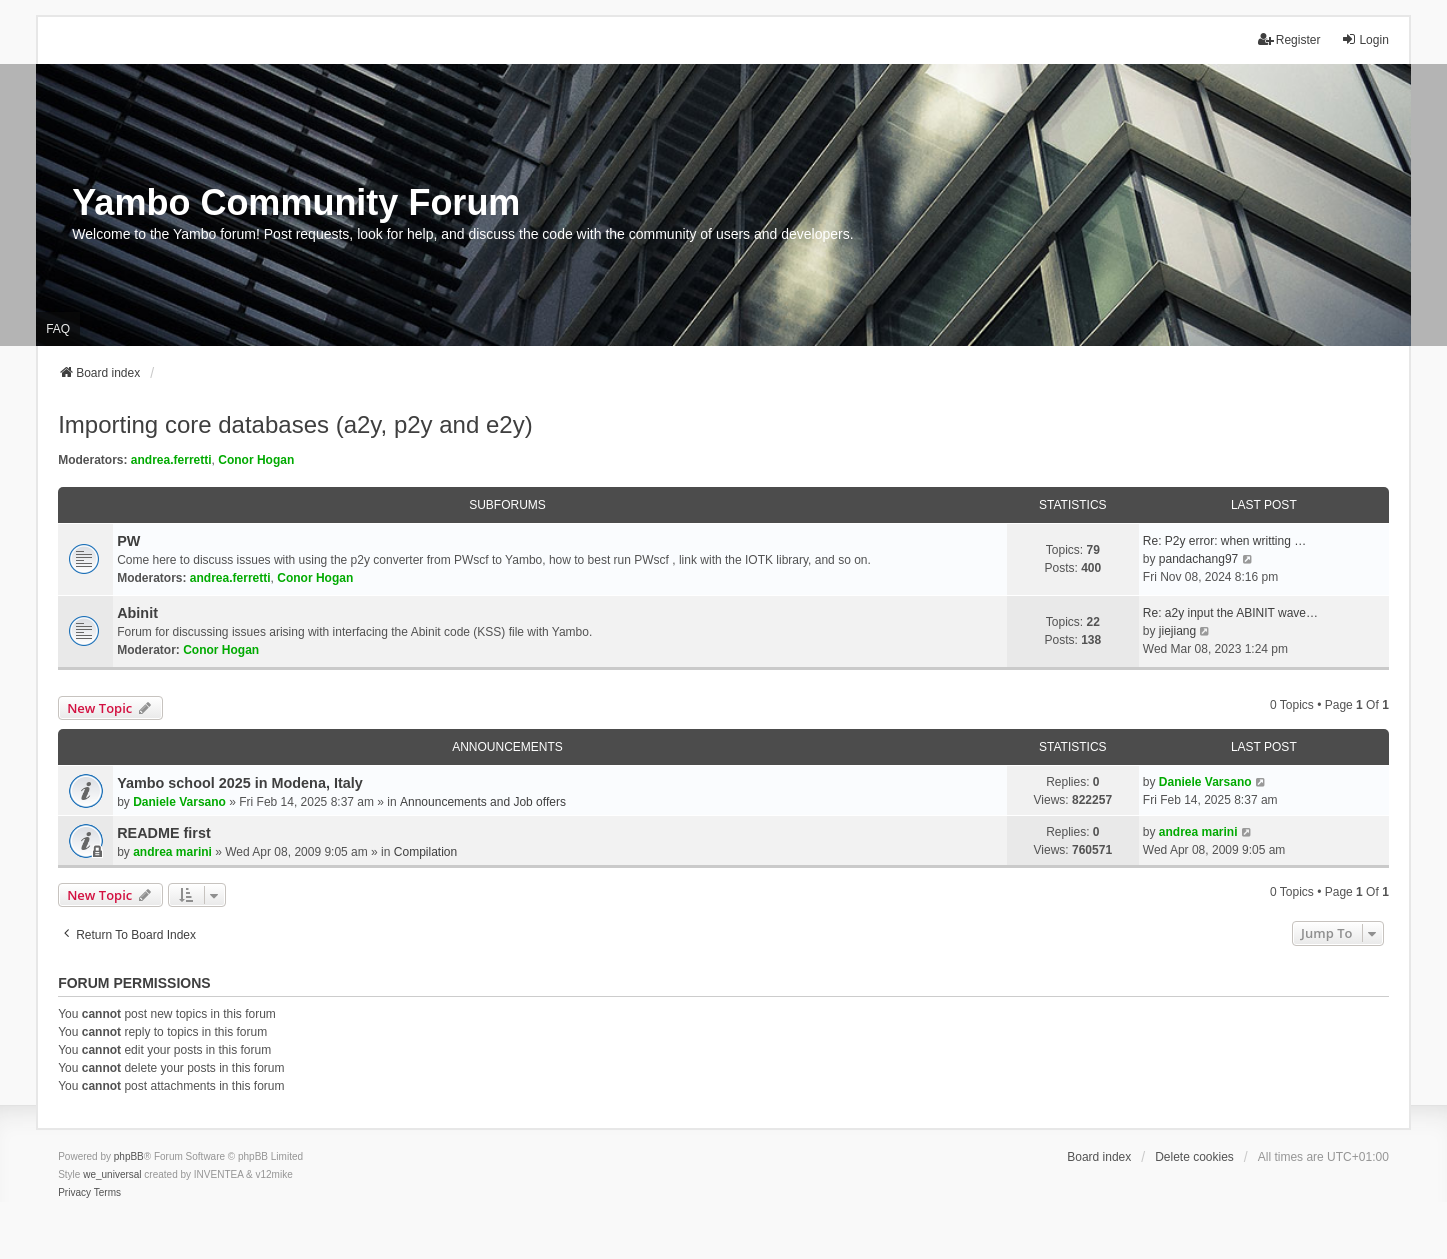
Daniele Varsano (179, 802)
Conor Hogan (256, 460)
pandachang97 (1198, 559)
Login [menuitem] (1364, 39)
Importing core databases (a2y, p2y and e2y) (295, 424)
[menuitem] (74, 1193)
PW (128, 541)
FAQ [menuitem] (58, 329)
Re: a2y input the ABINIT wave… (1230, 613)
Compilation (425, 852)
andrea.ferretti (171, 460)
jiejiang (1177, 631)
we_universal (112, 1174)
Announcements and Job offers (483, 802)
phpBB (129, 1156)
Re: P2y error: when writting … (1224, 541)
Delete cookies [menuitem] (1194, 1157)
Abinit (137, 613)
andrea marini (172, 852)
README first (164, 833)
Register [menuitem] (1289, 39)
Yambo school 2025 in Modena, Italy (240, 783)
